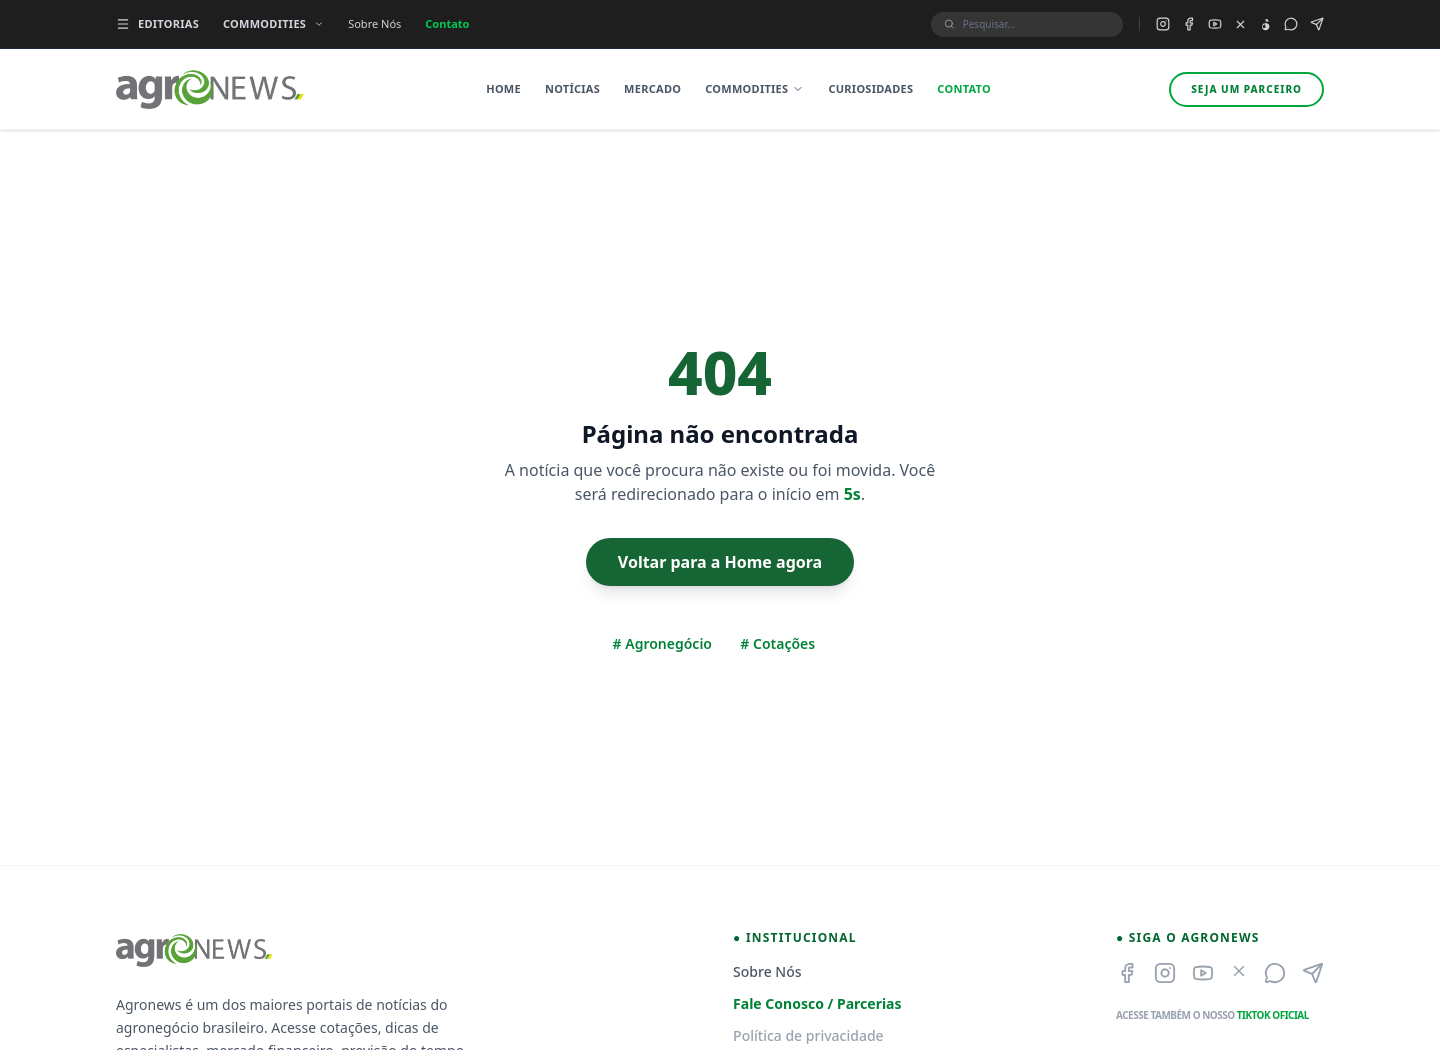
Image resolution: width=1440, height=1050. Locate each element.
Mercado (652, 88)
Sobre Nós (374, 23)
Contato (447, 23)
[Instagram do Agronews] (1163, 24)
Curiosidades (870, 88)
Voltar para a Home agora (720, 562)
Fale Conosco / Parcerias (817, 1003)
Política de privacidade (808, 1035)
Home (503, 88)
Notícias (572, 88)
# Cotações (777, 643)
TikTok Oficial (1273, 1015)
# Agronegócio (662, 643)
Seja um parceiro (1246, 89)
